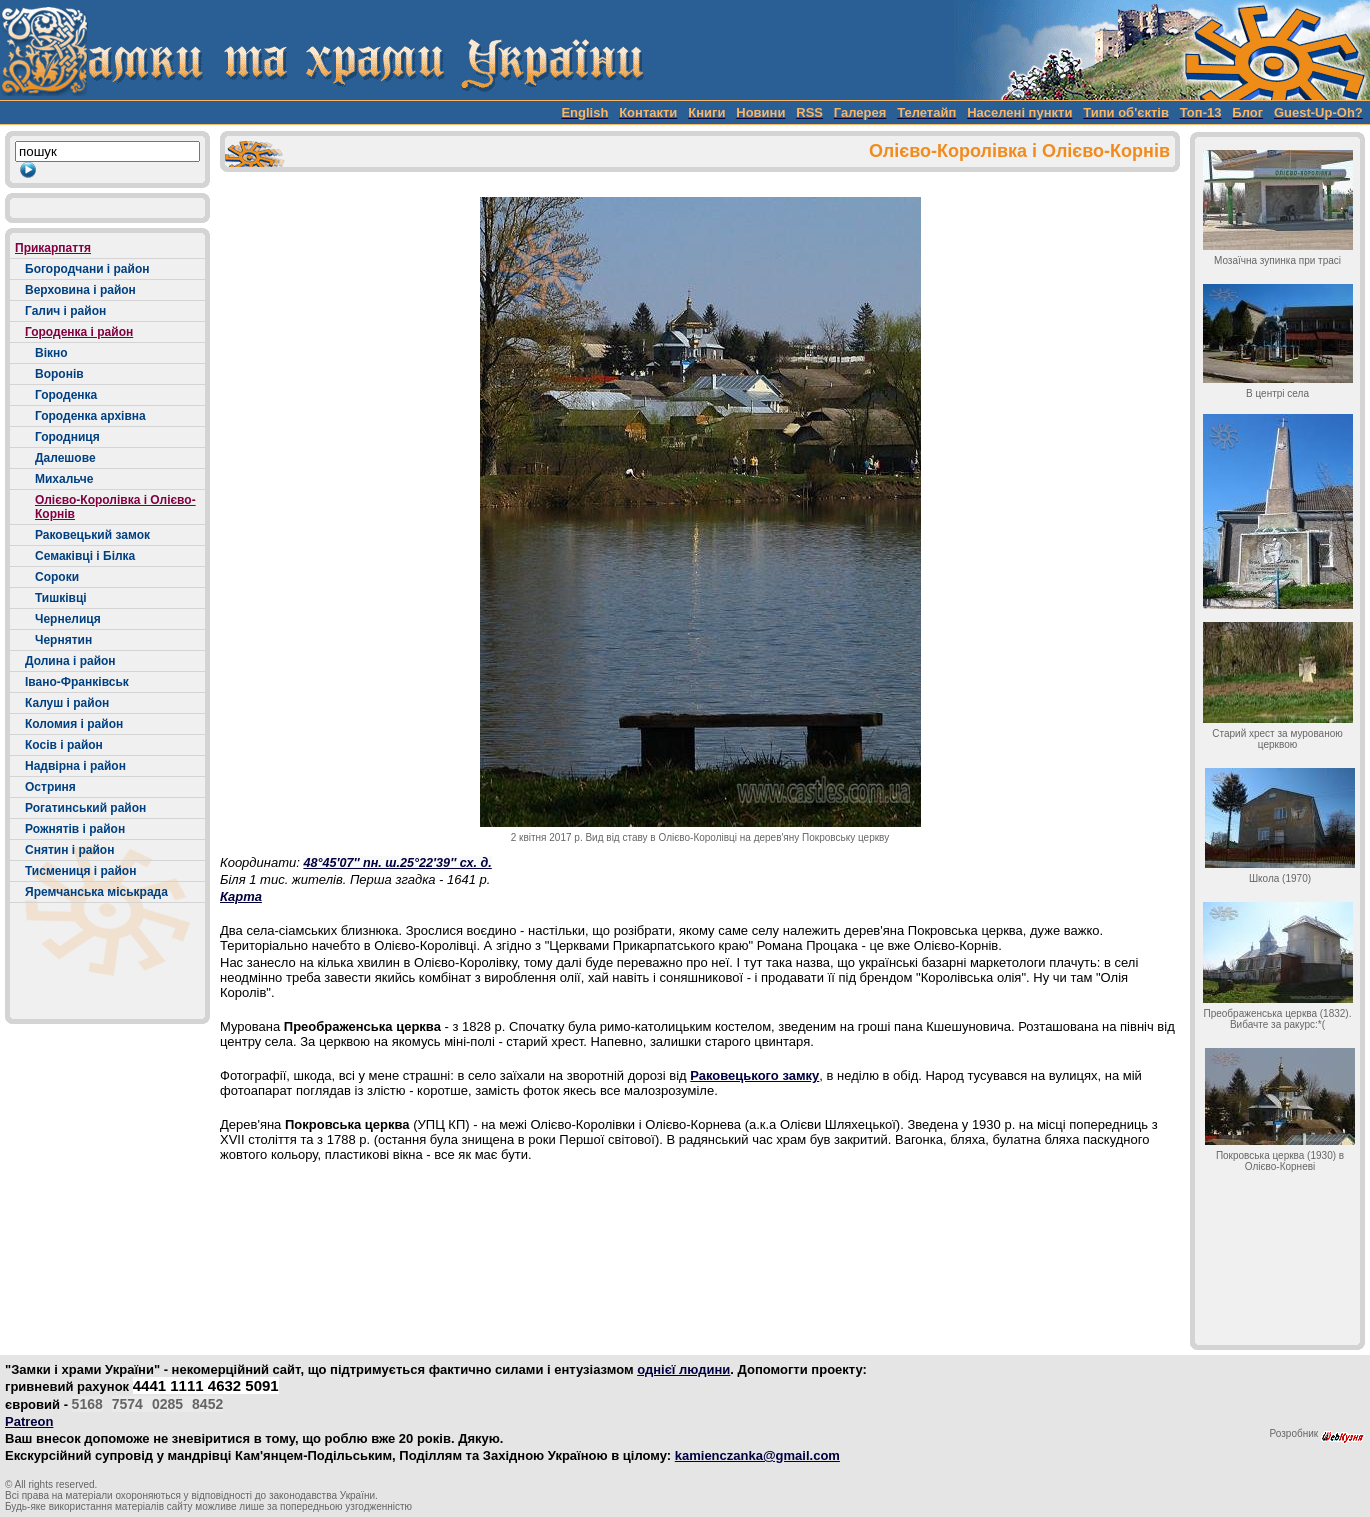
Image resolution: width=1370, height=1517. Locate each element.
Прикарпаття (53, 248)
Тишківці (61, 598)
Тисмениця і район (80, 871)
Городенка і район (79, 332)
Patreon (29, 1421)
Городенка (66, 395)
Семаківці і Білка (85, 556)
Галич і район (65, 311)
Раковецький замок (92, 535)
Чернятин (63, 640)
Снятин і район (69, 850)
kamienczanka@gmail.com (757, 1455)
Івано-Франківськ (77, 682)
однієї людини (683, 1369)
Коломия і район (74, 724)
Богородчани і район (87, 269)
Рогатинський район (85, 808)
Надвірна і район (75, 766)
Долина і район (70, 661)
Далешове (65, 458)
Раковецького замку (754, 1075)
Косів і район (64, 745)
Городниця (67, 437)
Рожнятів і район (75, 829)
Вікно (51, 353)
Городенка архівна (90, 416)
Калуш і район (67, 703)
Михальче (64, 479)
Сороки (57, 577)
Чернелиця (68, 619)
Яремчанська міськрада (96, 892)
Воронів (59, 374)
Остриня (50, 787)
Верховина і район (80, 290)
